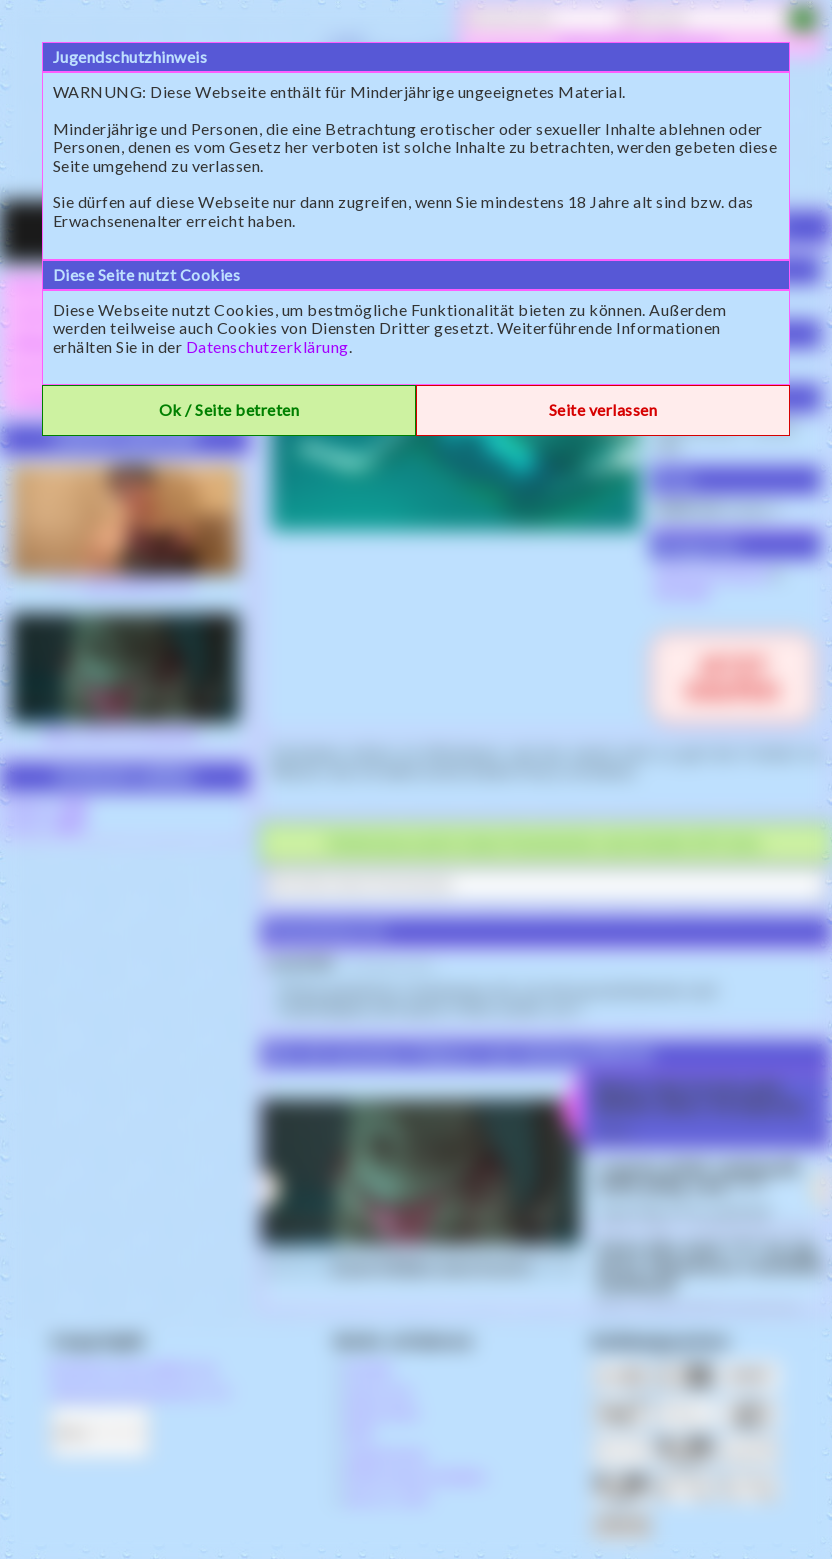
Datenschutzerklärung (267, 346)
